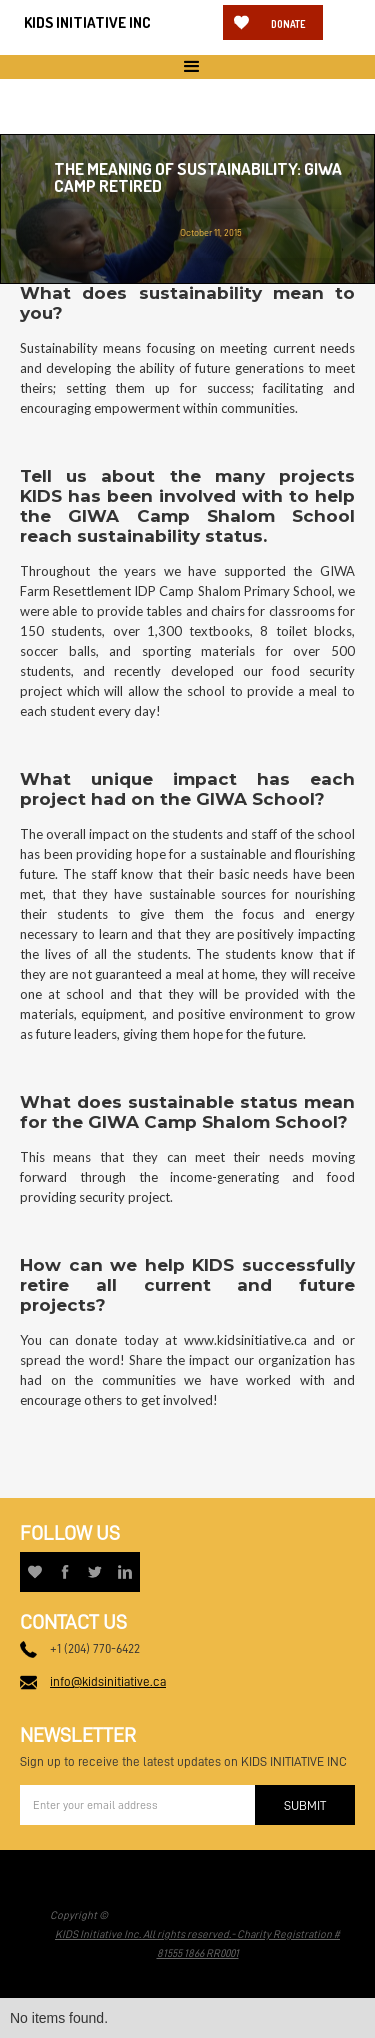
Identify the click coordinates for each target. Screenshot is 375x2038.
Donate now (288, 29)
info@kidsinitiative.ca (108, 1681)
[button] (187, 67)
